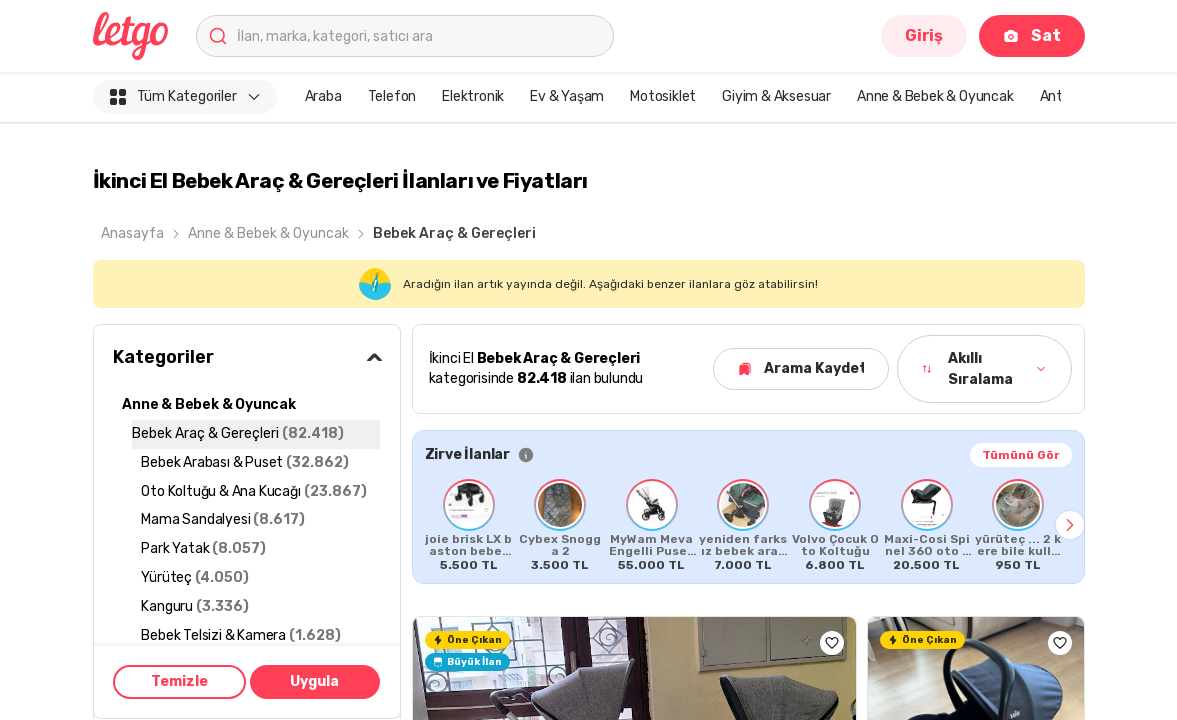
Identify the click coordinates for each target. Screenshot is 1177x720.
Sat (1031, 35)
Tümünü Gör (1021, 455)
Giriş (924, 35)
